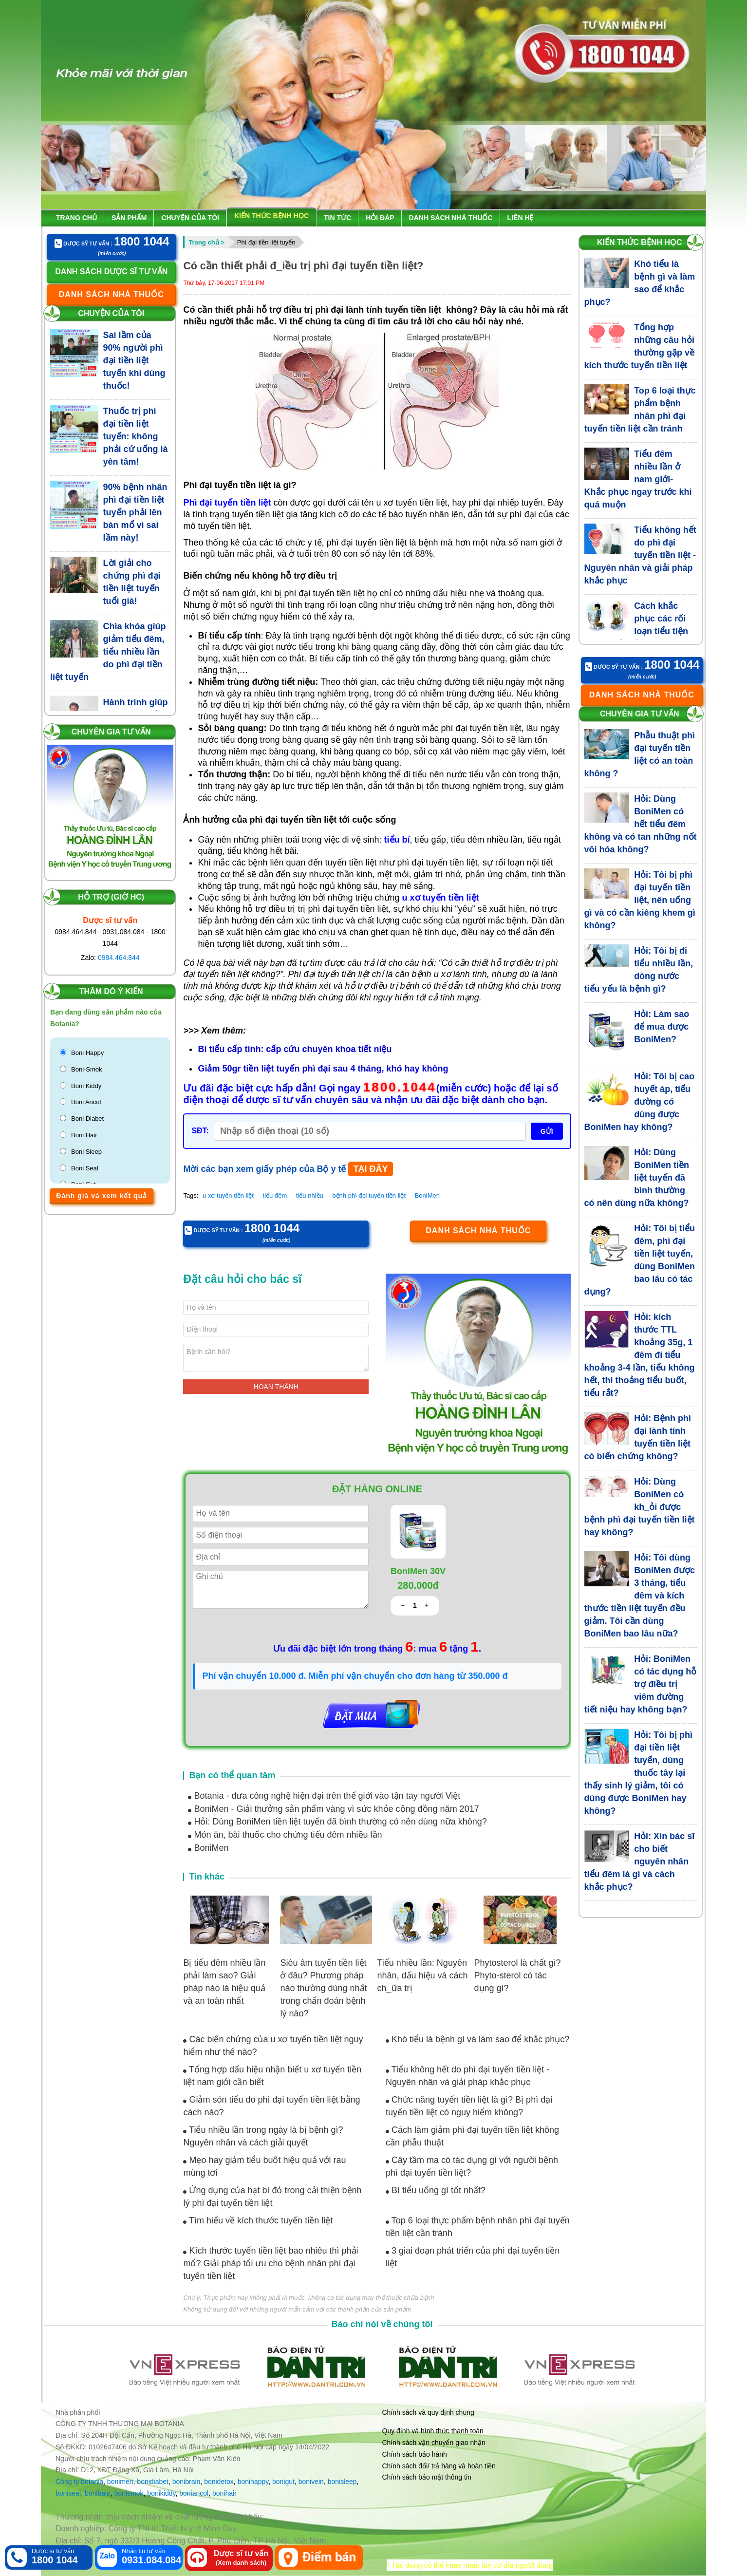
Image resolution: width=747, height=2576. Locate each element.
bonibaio (98, 2493)
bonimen (120, 2481)
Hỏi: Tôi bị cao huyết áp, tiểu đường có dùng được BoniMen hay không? (639, 1102)
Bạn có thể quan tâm (232, 1775)
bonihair (224, 2493)
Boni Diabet (87, 1118)
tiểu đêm (275, 1195)
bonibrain (186, 2481)
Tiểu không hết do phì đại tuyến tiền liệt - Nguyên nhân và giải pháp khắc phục (640, 555)
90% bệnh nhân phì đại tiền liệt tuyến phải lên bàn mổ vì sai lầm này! (135, 512)
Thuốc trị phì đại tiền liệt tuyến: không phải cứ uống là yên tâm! (135, 436)
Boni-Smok (86, 1069)
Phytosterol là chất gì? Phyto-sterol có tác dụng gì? (517, 1975)
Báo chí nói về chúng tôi (382, 2324)
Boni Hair (84, 1135)
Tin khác (206, 1876)
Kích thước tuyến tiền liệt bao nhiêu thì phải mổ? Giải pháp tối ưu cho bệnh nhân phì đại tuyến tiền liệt (270, 2263)
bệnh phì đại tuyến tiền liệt (369, 1195)
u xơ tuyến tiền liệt (228, 1195)
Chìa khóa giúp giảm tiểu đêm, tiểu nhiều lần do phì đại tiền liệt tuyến (108, 651)
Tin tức (337, 218)
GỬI (547, 1131)
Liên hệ (520, 218)
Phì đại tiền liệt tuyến (266, 242)
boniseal (68, 2493)
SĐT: (200, 1131)
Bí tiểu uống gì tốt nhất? (436, 2190)
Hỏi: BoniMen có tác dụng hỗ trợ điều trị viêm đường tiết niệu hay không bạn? (640, 1684)
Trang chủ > (206, 242)
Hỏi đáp (380, 218)
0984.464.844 (119, 957)
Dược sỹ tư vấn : (112, 242)
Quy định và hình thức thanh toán (433, 2431)
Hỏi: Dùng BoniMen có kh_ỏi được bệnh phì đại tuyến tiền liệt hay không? (639, 1507)
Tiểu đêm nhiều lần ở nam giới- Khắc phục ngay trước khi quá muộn (638, 479)
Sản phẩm (129, 218)
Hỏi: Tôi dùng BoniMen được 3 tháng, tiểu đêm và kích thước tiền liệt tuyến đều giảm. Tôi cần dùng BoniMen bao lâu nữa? (639, 1595)
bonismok (129, 2493)
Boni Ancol (86, 1102)
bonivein (311, 2481)
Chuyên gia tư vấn (111, 732)
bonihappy (253, 2481)
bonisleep (342, 2481)
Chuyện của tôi (190, 218)
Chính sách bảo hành (414, 2454)
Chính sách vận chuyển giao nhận (434, 2442)
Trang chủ (76, 218)
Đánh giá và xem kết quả (101, 1196)
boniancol (193, 2493)
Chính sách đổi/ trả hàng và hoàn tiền (439, 2466)
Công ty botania (79, 2481)
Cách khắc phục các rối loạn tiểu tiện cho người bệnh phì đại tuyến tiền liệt (636, 631)
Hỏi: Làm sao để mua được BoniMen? (661, 1026)
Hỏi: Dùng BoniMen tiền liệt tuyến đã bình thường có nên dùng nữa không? (337, 1821)
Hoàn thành (276, 1387)
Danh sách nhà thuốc (451, 218)
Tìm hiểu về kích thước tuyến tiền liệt (258, 2220)
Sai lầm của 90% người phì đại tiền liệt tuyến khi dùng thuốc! (134, 360)
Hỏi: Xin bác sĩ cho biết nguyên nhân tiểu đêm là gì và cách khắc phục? (639, 1861)
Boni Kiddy (86, 1086)
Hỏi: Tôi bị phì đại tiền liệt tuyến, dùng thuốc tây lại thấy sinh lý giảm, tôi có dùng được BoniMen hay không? (638, 1773)
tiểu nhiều (309, 1195)
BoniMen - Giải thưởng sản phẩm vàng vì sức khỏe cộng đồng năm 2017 (333, 1809)
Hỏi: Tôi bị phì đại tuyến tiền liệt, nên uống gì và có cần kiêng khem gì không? (639, 900)
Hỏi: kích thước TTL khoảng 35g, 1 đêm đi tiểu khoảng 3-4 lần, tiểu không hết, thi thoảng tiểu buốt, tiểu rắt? (639, 1355)
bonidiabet (152, 2481)
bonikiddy (161, 2493)
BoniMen (427, 1195)
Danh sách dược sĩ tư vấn (111, 271)
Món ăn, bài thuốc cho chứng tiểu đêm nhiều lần (285, 1835)
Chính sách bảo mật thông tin (426, 2477)
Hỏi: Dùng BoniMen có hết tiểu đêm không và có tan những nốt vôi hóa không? (640, 824)
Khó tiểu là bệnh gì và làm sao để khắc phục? (477, 2039)
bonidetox (219, 2481)
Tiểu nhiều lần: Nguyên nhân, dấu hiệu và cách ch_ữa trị (422, 1975)
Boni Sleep (86, 1151)
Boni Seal (84, 1168)
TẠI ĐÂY (370, 1169)
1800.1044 (399, 1087)
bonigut (283, 2481)
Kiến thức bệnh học (271, 216)
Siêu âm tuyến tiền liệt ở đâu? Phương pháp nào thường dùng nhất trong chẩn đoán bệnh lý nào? (323, 1988)
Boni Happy (87, 1053)
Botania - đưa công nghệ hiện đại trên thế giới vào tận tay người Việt (324, 1796)
